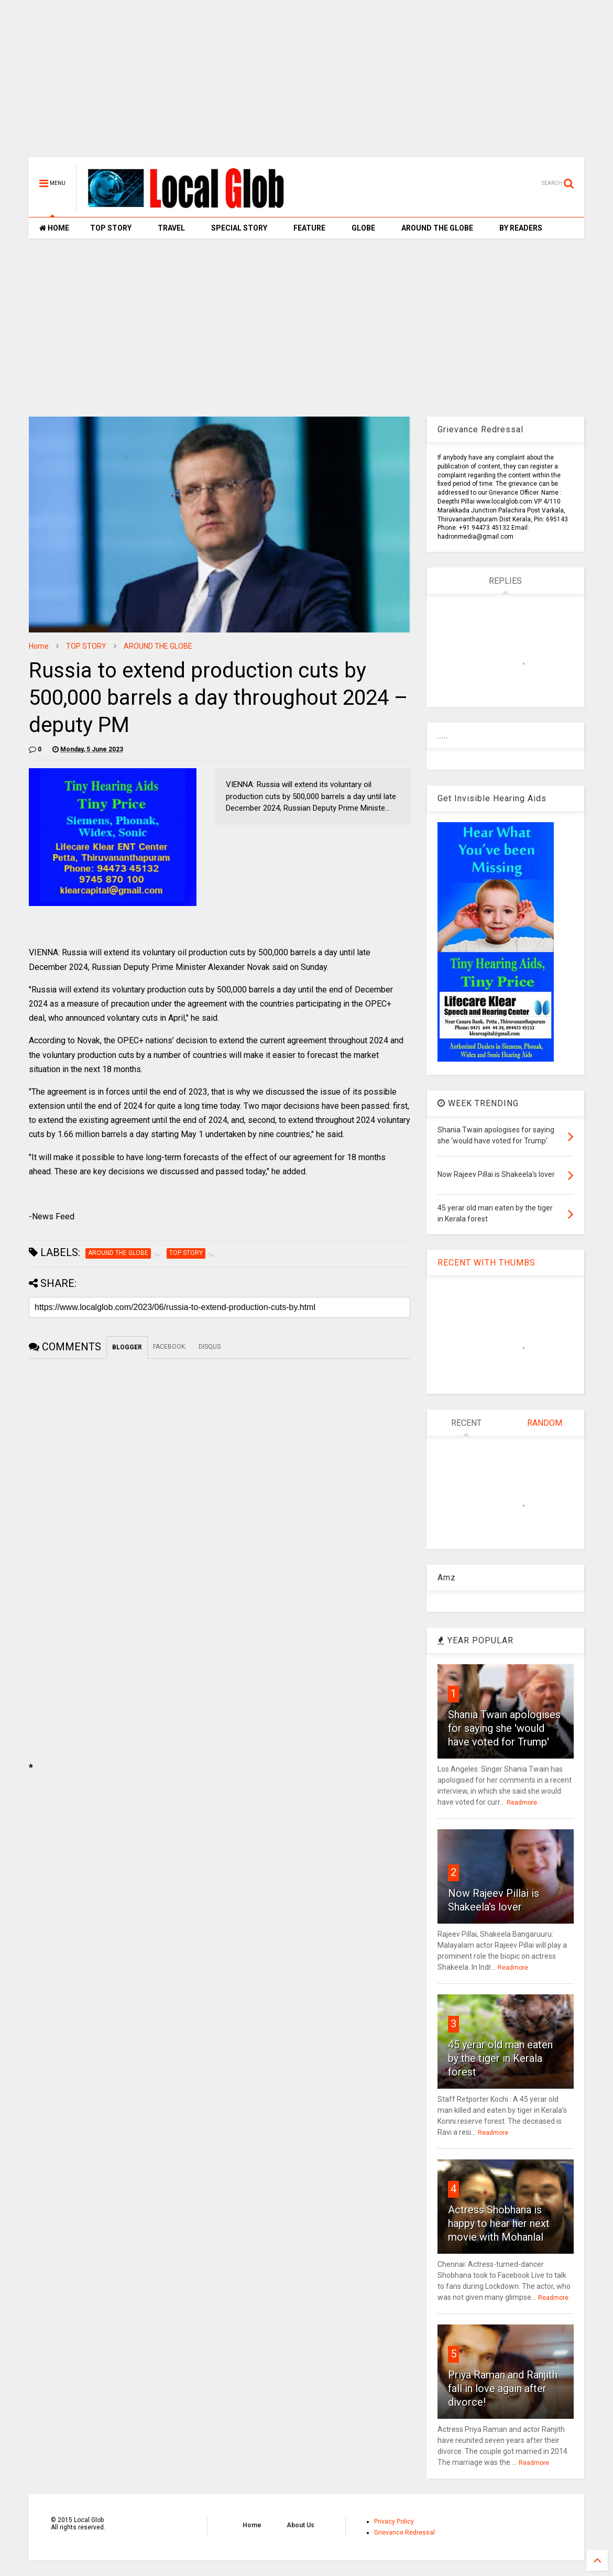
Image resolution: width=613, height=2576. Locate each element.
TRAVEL (171, 228)
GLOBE (363, 228)
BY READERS (520, 228)
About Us (300, 2525)
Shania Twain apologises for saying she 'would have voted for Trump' (504, 1728)
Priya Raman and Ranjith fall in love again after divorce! (502, 2388)
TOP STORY (111, 228)
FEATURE (309, 228)
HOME (54, 228)
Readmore (522, 1802)
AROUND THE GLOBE (437, 228)
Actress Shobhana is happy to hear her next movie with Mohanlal (499, 2223)
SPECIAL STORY (239, 228)
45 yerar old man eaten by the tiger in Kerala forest (500, 2058)
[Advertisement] (306, 83)
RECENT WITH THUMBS (486, 1263)
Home (39, 646)
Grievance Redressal (404, 2532)
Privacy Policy (394, 2521)
